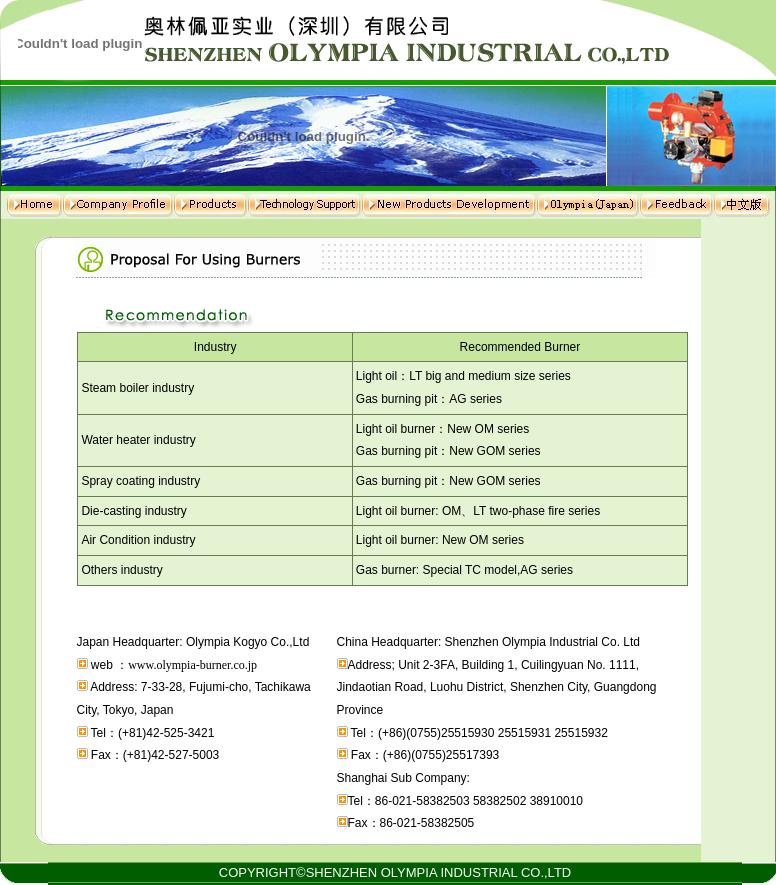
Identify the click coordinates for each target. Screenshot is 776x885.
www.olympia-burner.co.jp (192, 665)
